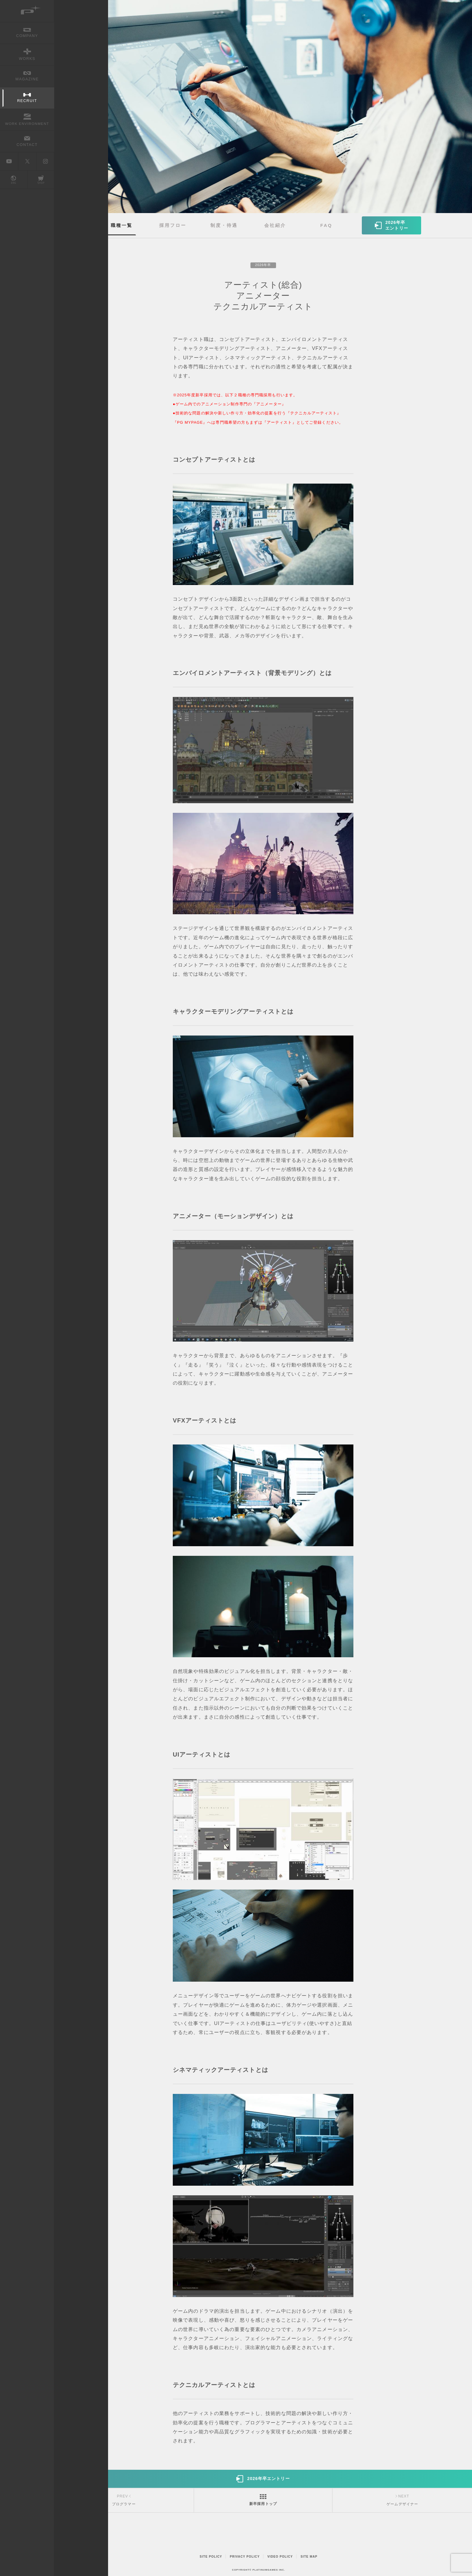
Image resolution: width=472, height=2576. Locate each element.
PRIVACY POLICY (245, 2556)
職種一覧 (121, 225)
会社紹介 (275, 225)
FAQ (326, 225)
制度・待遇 (224, 225)
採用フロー (172, 225)
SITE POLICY (211, 2556)
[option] (263, 106)
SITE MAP (308, 2556)
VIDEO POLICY (280, 2556)
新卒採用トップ (263, 2504)
